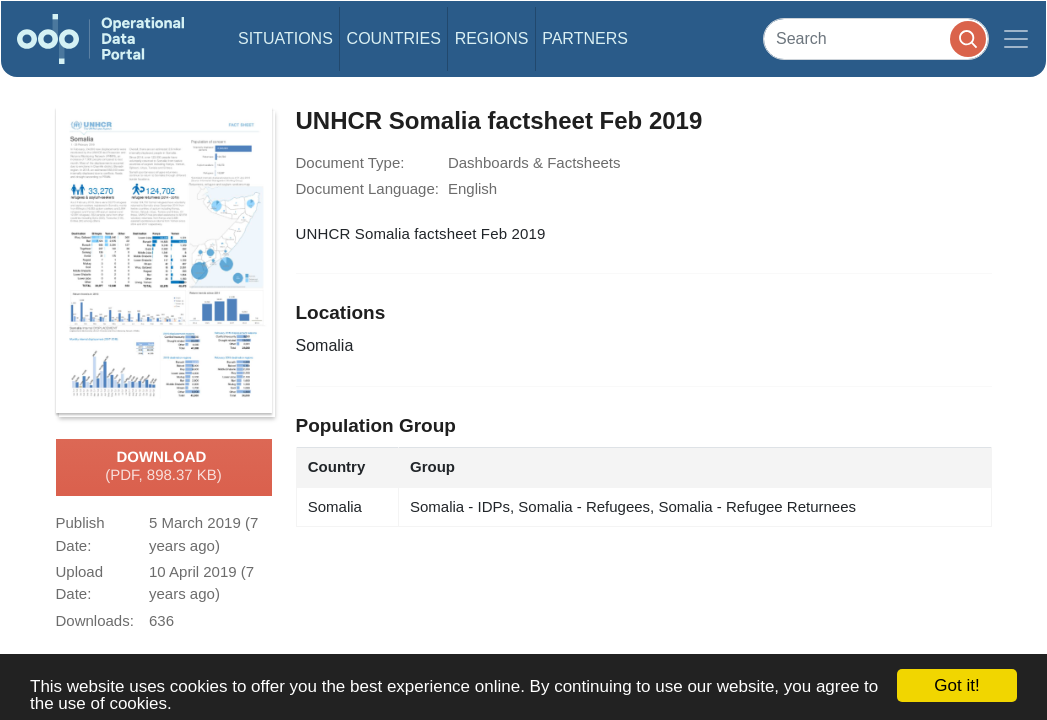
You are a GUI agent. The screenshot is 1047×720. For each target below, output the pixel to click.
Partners (585, 38)
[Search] (876, 38)
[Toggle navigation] (1016, 39)
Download (163, 467)
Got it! (956, 685)
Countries (394, 38)
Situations (285, 38)
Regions (492, 38)
